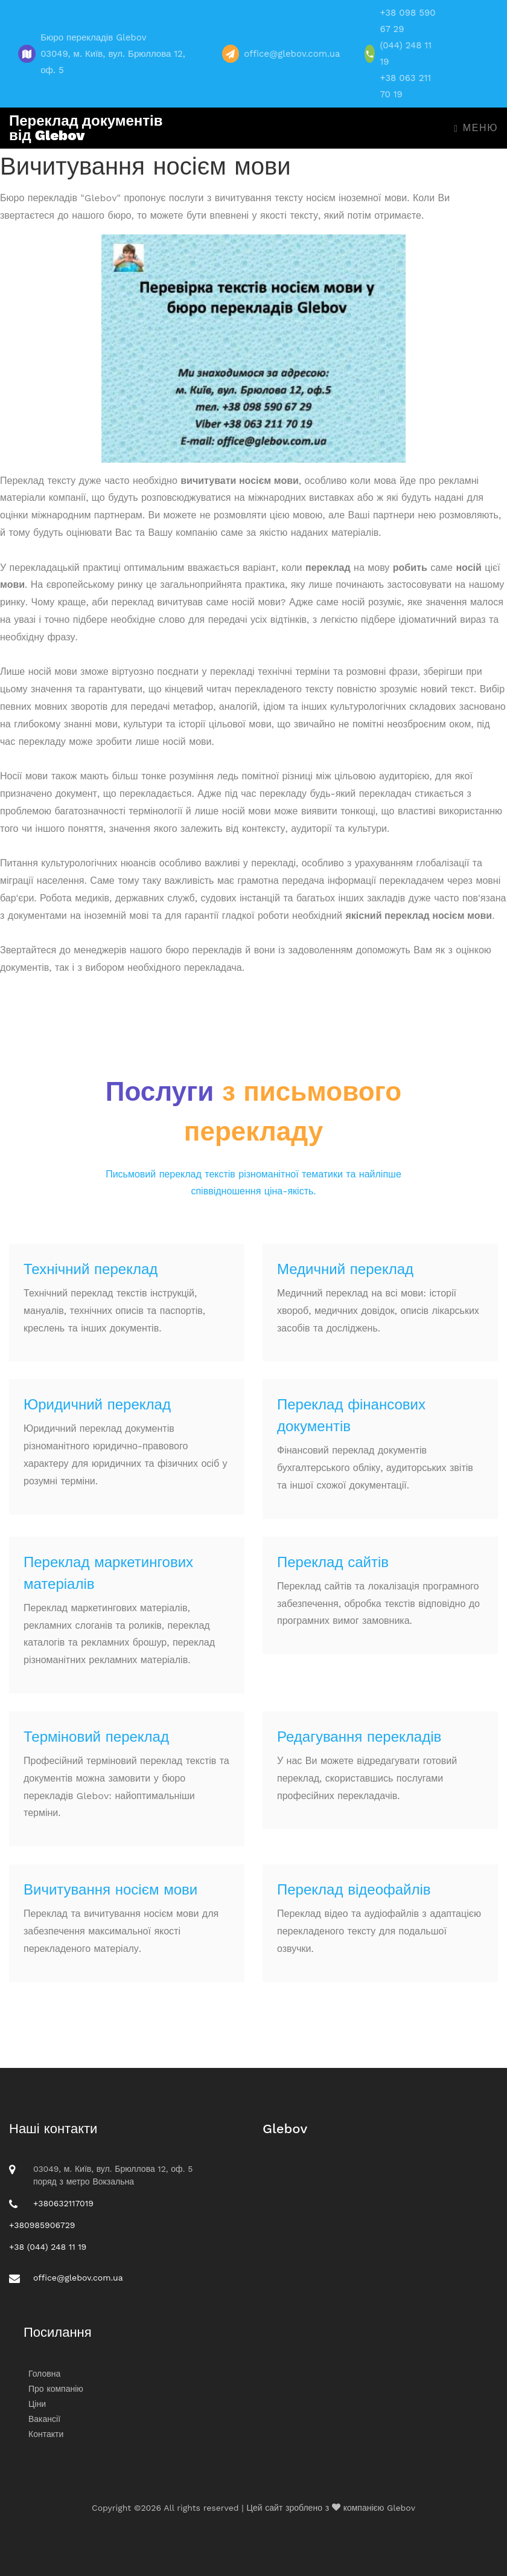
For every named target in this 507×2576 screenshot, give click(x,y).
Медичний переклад (345, 1269)
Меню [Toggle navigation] (476, 128)
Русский (456, 61)
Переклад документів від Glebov (85, 128)
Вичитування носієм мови (110, 1889)
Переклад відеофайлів (354, 1889)
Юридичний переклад (97, 1404)
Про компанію (55, 2389)
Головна (44, 2373)
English (455, 45)
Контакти (45, 2434)
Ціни (37, 2404)
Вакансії (44, 2419)
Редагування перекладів (359, 1736)
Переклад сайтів (333, 1562)
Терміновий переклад (96, 1736)
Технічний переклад (91, 1269)
